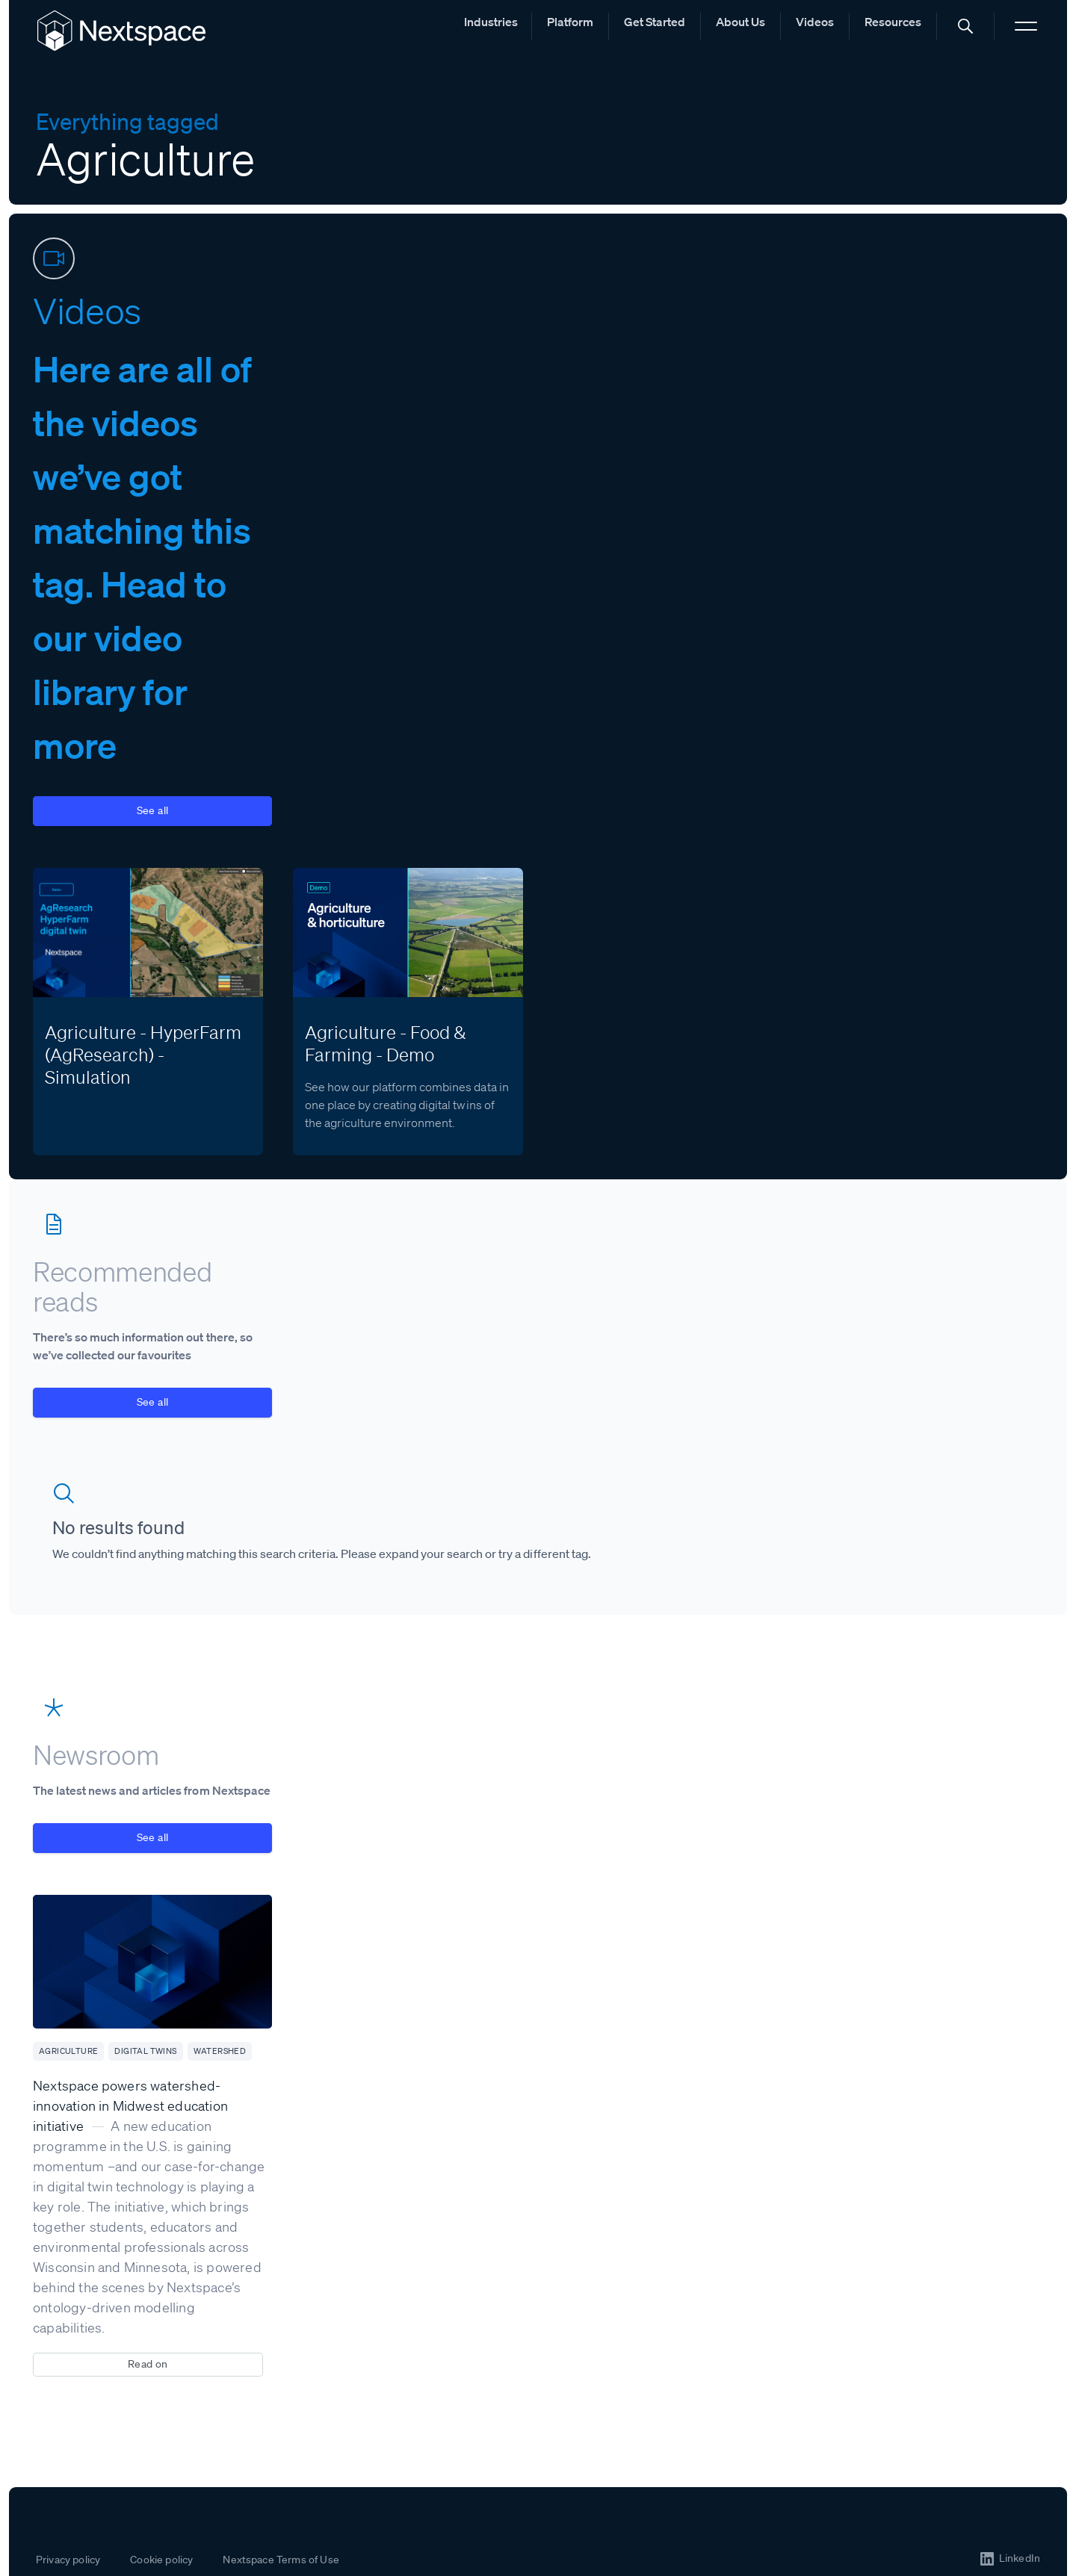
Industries (491, 21)
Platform (570, 21)
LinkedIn (1019, 2558)
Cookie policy (161, 2559)
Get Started (654, 21)
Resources (893, 21)
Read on (148, 2364)
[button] (965, 26)
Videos (815, 21)
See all (153, 810)
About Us (740, 21)
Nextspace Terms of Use (281, 2559)
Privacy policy (68, 2559)
